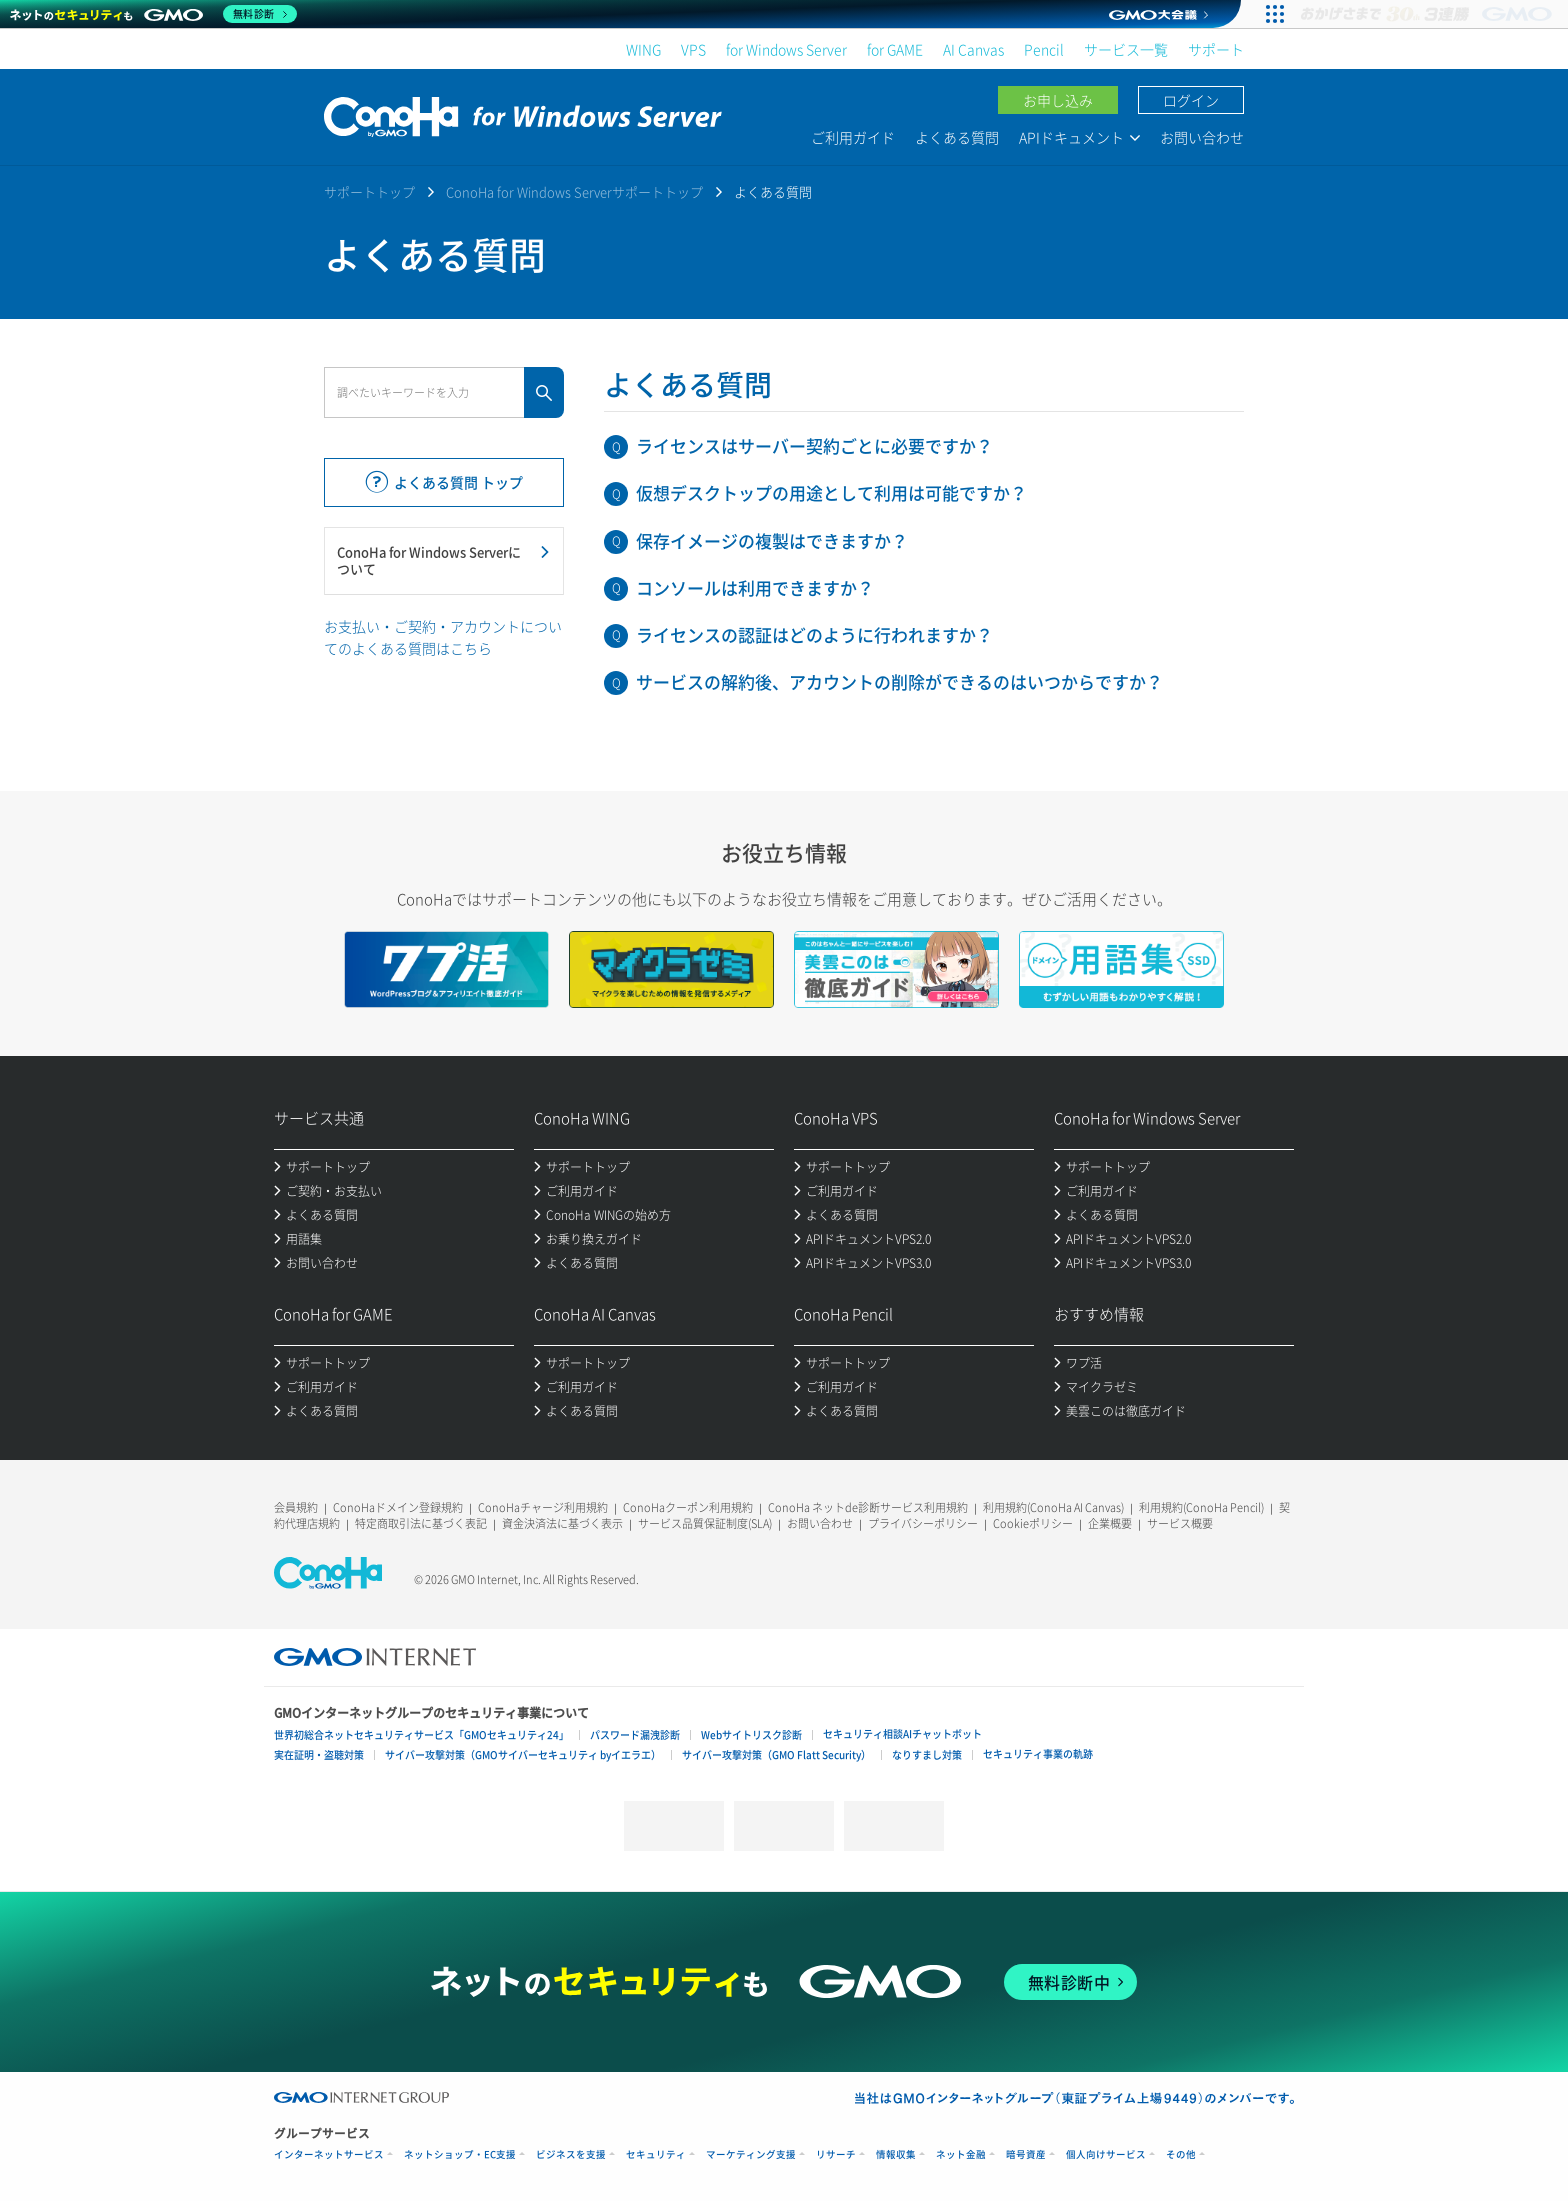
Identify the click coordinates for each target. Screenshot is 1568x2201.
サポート (1216, 49)
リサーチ (836, 2154)
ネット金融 (961, 2154)
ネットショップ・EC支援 (460, 2154)
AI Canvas (973, 49)
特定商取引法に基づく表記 (421, 1523)
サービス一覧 (1126, 49)
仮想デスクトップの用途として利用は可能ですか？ (831, 492)
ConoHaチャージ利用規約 (543, 1507)
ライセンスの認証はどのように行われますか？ (814, 634)
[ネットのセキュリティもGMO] (153, 14)
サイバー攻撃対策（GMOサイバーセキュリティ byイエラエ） (523, 1754)
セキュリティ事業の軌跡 (1038, 1753)
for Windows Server (786, 49)
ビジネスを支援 (571, 2154)
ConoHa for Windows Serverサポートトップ (574, 191)
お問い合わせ (1202, 137)
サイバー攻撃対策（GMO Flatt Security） (776, 1754)
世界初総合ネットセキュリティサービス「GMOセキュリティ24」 (421, 1734)
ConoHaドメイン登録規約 (398, 1507)
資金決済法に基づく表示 (562, 1523)
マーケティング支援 (751, 2154)
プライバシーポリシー (923, 1523)
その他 (1181, 2154)
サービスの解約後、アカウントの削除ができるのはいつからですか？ (899, 681)
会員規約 (296, 1507)
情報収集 (896, 2154)
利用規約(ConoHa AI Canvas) (1053, 1507)
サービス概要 (1180, 1523)
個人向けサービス (1106, 2154)
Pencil (1044, 49)
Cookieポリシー (1033, 1523)
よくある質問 (957, 137)
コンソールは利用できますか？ (755, 587)
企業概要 (1110, 1523)
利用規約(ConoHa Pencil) (1201, 1507)
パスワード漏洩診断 (635, 1734)
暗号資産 (1026, 2154)
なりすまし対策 (927, 1754)
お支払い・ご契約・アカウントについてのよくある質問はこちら (443, 637)
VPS (693, 49)
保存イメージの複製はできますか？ (772, 540)
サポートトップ (369, 191)
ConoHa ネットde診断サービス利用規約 (868, 1507)
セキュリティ (656, 2154)
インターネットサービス (329, 2154)
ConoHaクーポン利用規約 (688, 1507)
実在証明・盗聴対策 (319, 1754)
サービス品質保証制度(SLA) (705, 1523)
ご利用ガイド (853, 137)
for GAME (895, 49)
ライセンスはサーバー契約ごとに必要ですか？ (814, 445)
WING (643, 49)
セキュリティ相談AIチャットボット (902, 1733)
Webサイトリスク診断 (751, 1734)
